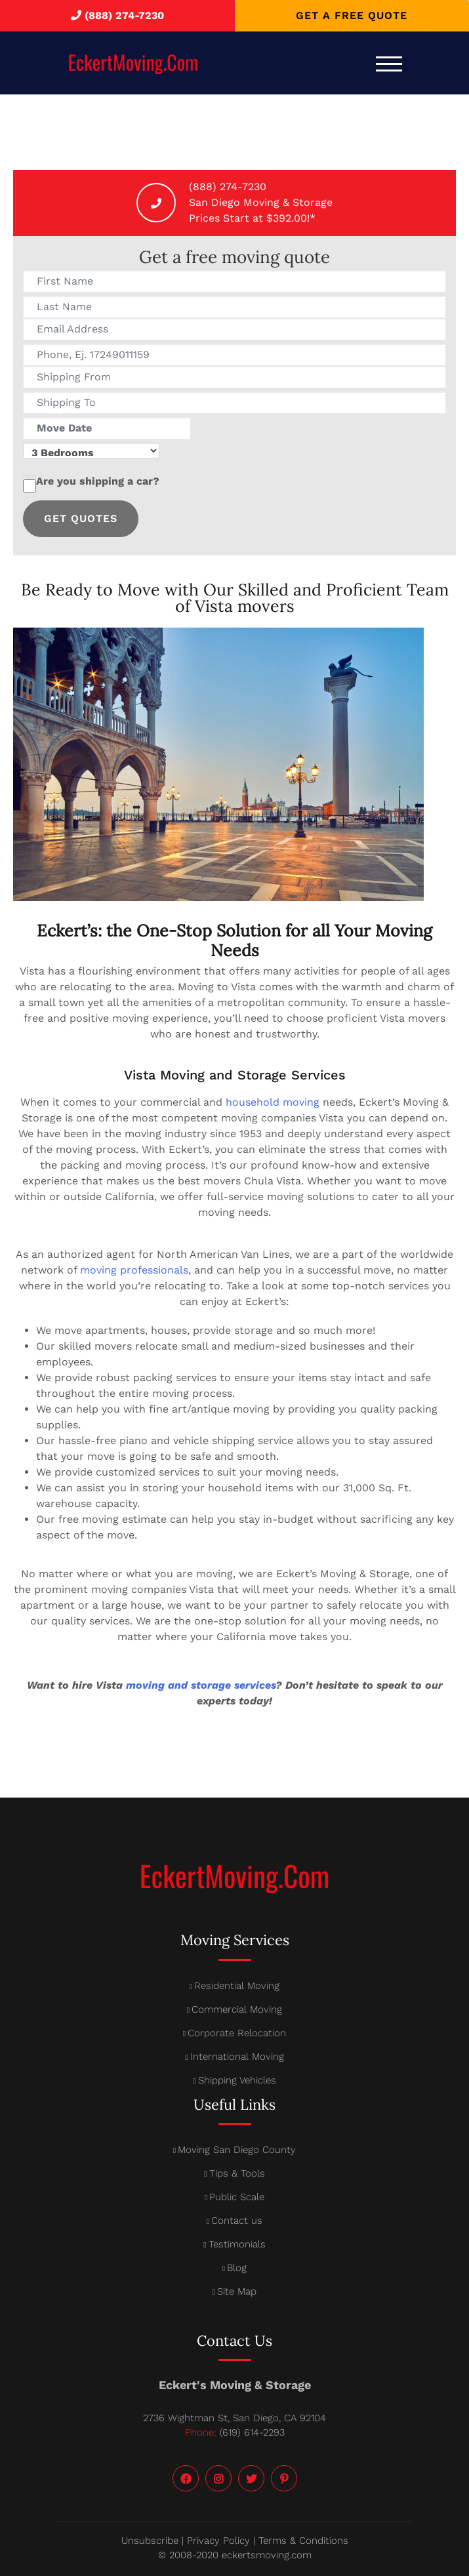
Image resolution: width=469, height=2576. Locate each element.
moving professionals (134, 1270)
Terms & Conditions (303, 2540)
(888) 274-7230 (124, 15)
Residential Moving (236, 1986)
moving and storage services (200, 1685)
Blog (237, 2268)
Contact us (236, 2220)
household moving (272, 1102)
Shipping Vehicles (237, 2080)
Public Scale (236, 2197)
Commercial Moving (237, 2009)
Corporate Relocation (237, 2033)
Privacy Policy (218, 2540)
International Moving (237, 2057)
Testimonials (237, 2244)
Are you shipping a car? (91, 486)
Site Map (236, 2291)
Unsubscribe (149, 2540)
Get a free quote (351, 15)
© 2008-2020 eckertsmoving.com (235, 2555)
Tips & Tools (237, 2173)
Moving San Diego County (237, 2150)
